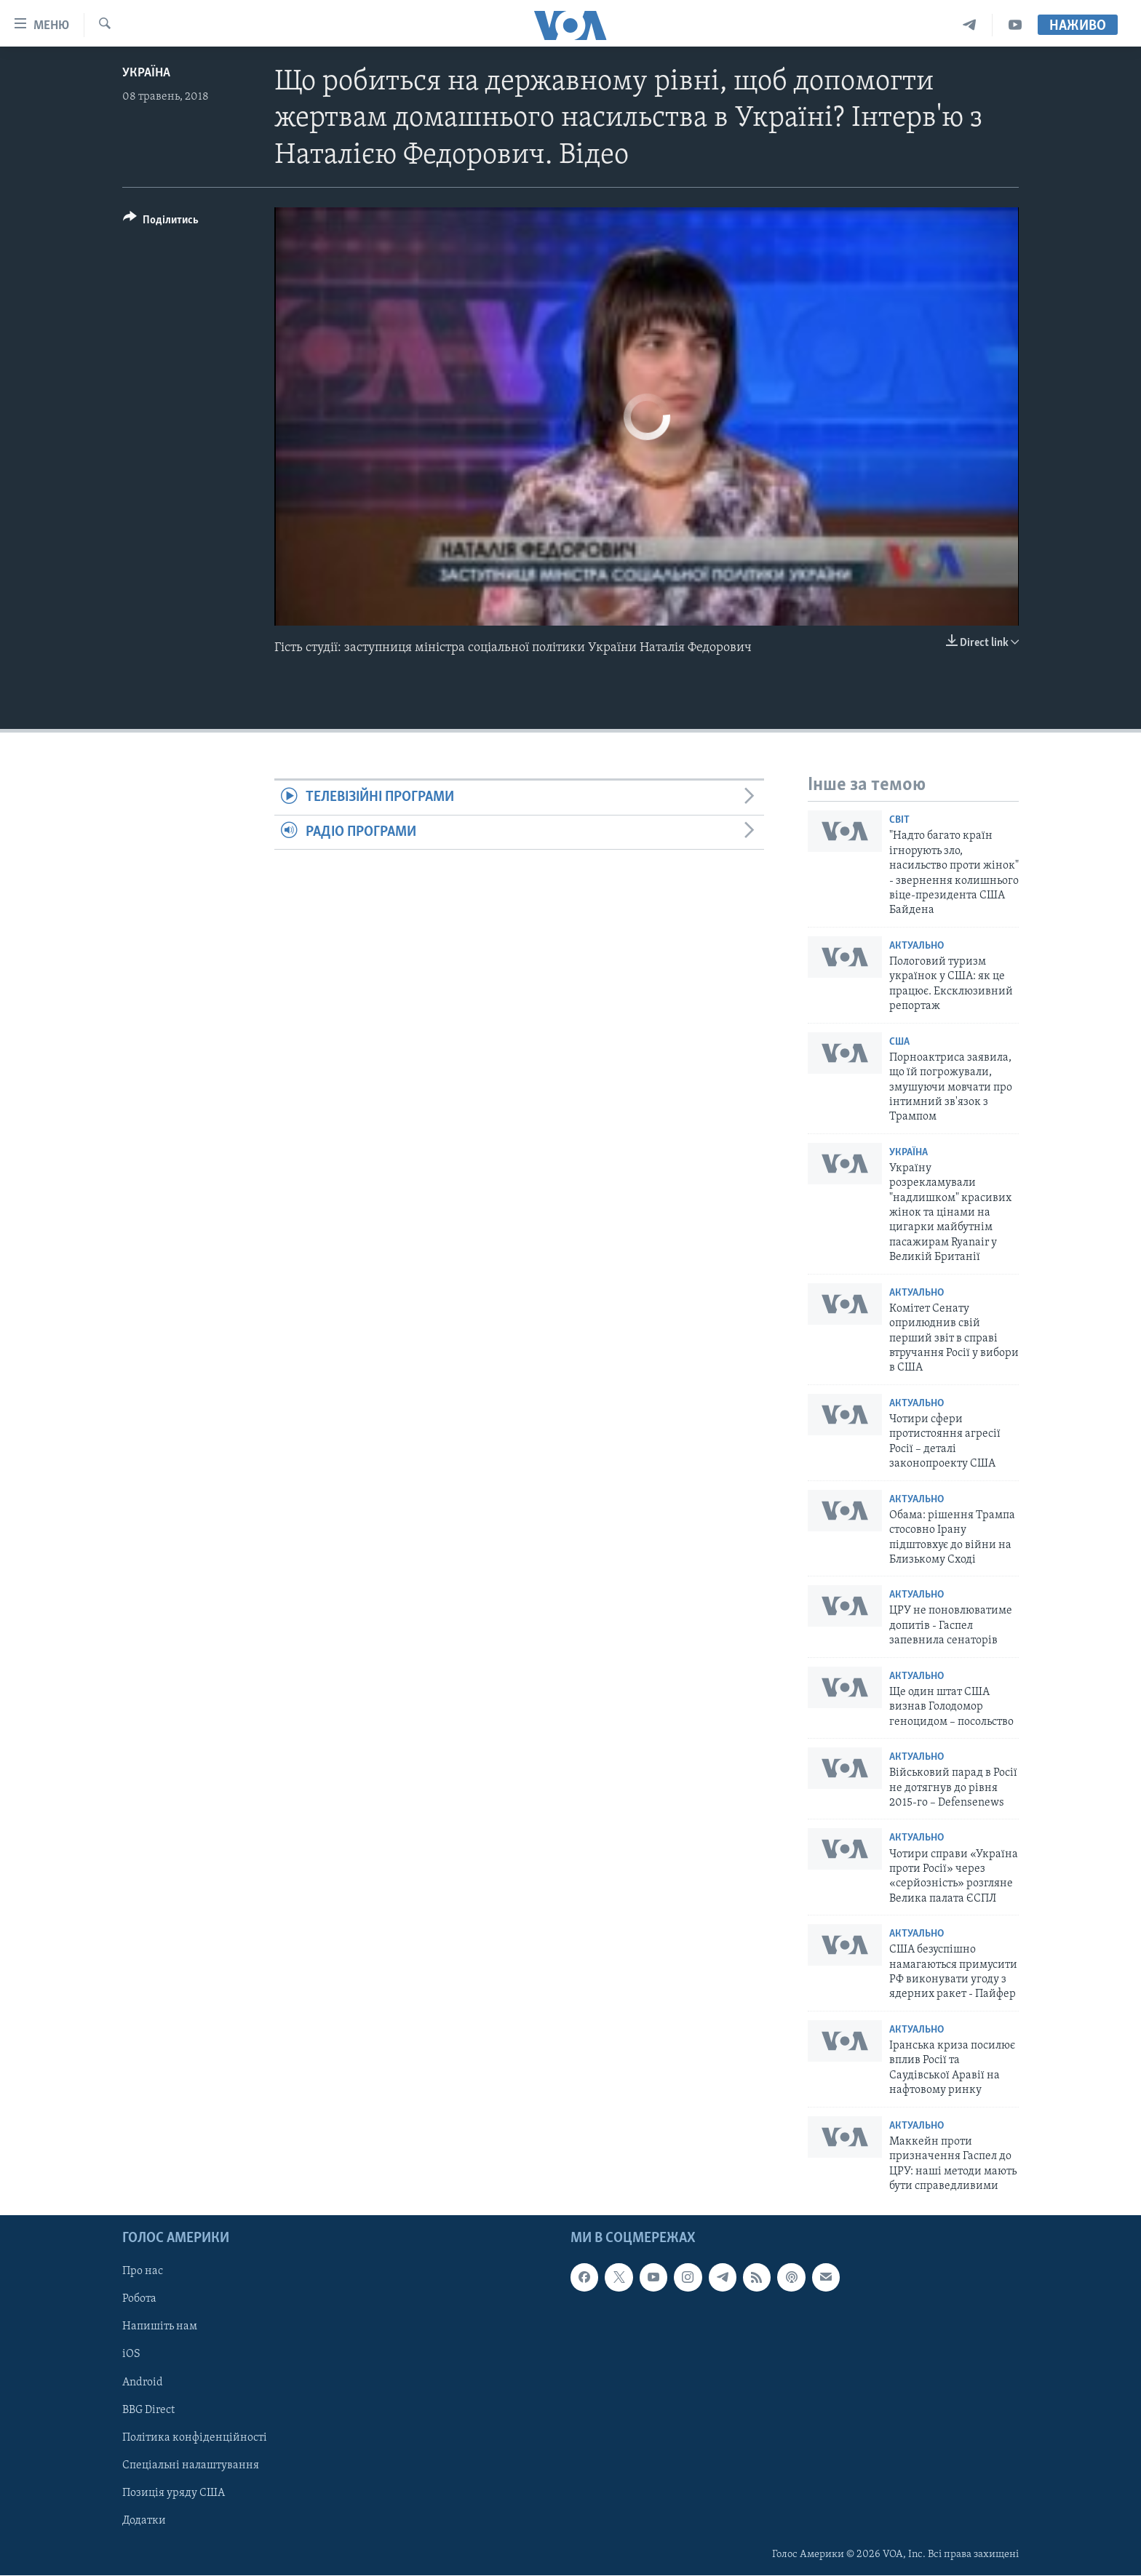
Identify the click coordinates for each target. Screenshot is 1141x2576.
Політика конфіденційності (194, 2438)
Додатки (144, 2521)
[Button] (161, 222)
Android (142, 2382)
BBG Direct (148, 2410)
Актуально (916, 946)
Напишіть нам (159, 2327)
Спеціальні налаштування (190, 2465)
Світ (899, 820)
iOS (131, 2355)
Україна (146, 73)
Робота (139, 2299)
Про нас (142, 2272)
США (899, 1042)
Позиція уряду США (173, 2493)
